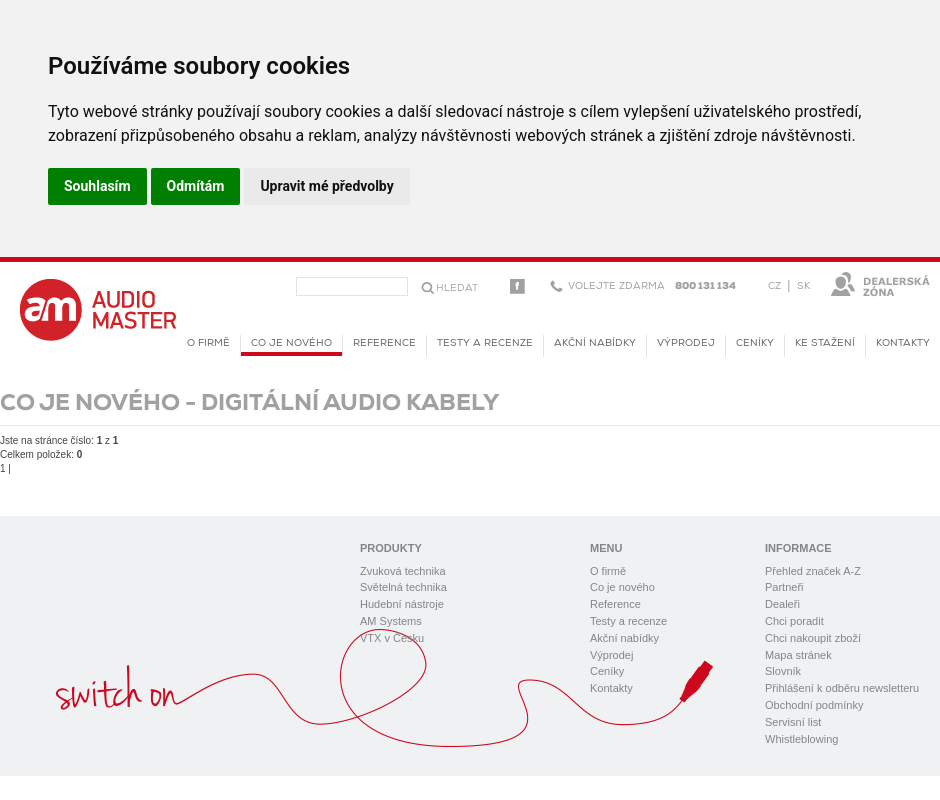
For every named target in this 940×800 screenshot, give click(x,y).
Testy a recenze (485, 343)
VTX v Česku (392, 638)
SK (803, 286)
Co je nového (291, 347)
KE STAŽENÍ (825, 343)
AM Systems (391, 621)
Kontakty (903, 343)
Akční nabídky (595, 343)
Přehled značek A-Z (813, 571)
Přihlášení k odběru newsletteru (842, 688)
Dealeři (782, 604)
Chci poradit (794, 621)
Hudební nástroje (402, 604)
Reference (384, 343)
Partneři (784, 587)
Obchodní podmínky (814, 705)
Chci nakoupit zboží (813, 638)
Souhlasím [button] (97, 186)
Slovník (783, 671)
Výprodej (686, 343)
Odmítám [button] (196, 186)
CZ (774, 286)
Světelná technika (403, 587)
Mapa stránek (798, 655)
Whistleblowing (801, 739)
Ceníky (755, 343)
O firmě (208, 343)
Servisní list (793, 722)
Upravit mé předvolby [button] (326, 186)
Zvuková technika (403, 571)
